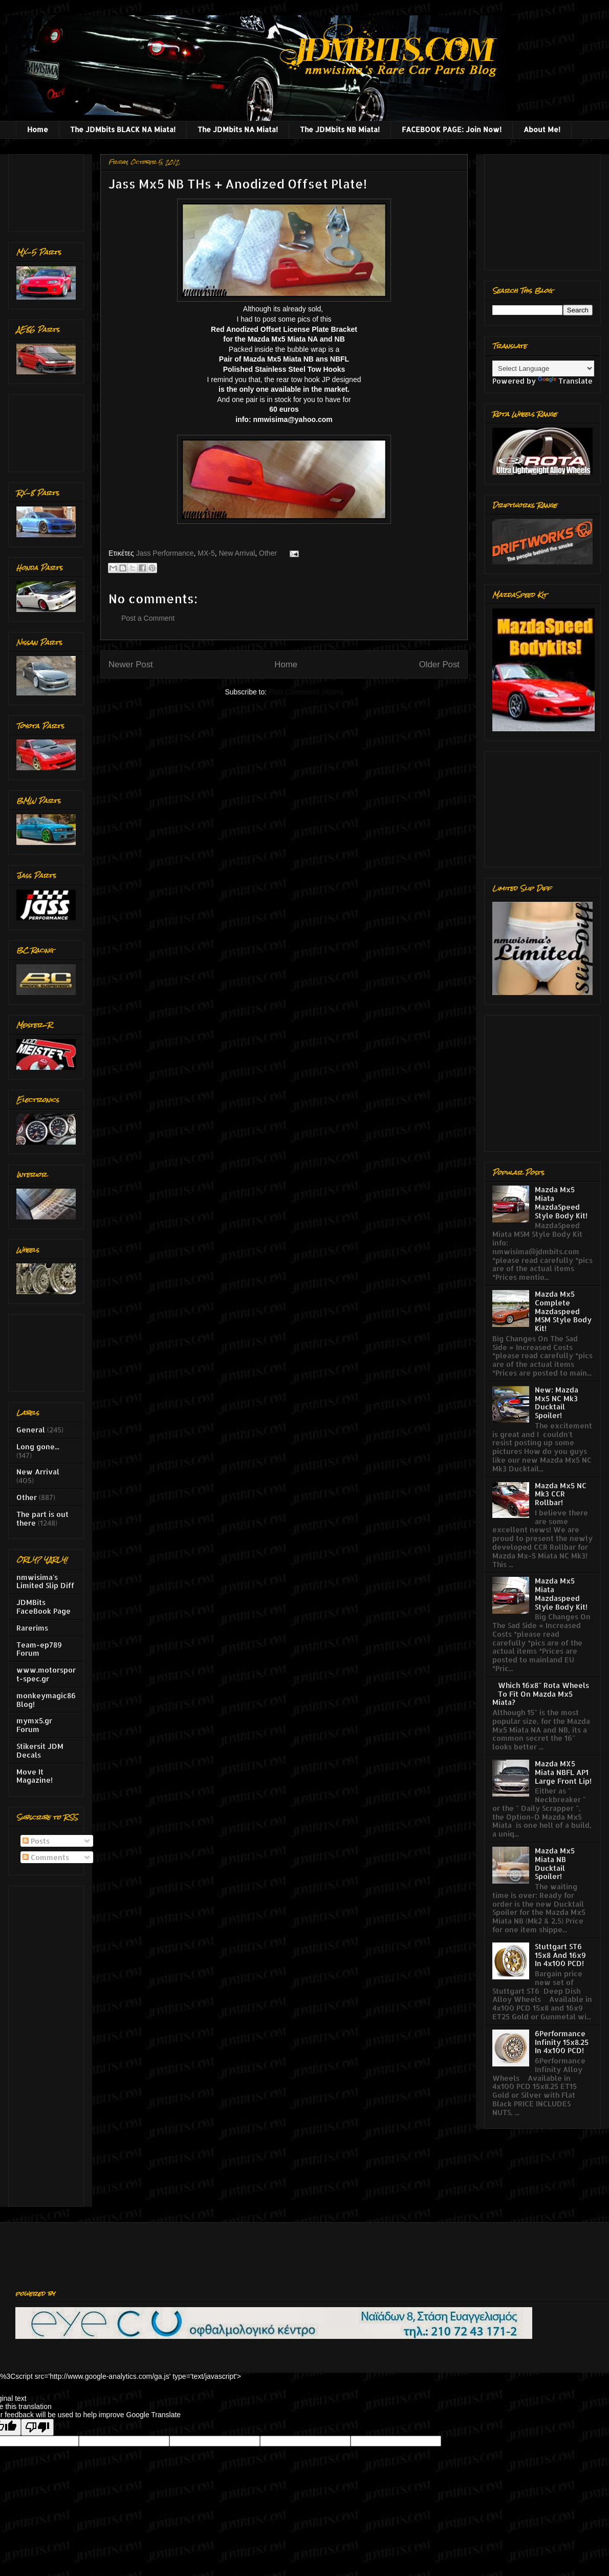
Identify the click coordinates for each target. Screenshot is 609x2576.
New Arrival (237, 553)
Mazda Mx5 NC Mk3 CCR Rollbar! (560, 1494)
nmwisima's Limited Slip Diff (45, 1581)
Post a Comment (148, 618)
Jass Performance (165, 553)
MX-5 (206, 553)
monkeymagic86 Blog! (46, 1699)
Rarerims (32, 1627)
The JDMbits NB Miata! (340, 129)
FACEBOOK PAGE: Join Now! (452, 129)
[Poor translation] (37, 2427)
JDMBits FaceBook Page (43, 1606)
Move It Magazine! (34, 1776)
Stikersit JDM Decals (39, 1750)
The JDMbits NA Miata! (238, 129)
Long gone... (37, 1446)
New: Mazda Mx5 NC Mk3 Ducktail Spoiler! (556, 1402)
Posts (36, 1840)
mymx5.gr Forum (34, 1725)
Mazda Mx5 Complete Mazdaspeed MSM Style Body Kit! (563, 1311)
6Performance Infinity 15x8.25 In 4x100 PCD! (562, 2042)
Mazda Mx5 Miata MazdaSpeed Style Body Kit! (561, 1202)
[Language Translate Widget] (543, 368)
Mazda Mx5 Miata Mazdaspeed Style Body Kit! (561, 1593)
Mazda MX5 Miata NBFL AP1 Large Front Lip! (563, 1772)
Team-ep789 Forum (39, 1649)
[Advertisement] (48, 190)
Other (268, 553)
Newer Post (130, 664)
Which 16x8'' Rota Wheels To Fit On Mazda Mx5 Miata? (540, 1694)
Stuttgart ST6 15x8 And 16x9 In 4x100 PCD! (560, 1955)
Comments (46, 1857)
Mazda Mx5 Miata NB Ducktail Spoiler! (555, 1863)
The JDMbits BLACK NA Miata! (123, 129)
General (30, 1429)
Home (37, 129)
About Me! (542, 129)
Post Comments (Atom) (306, 692)
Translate (565, 380)
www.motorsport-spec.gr (46, 1674)
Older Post (439, 664)
